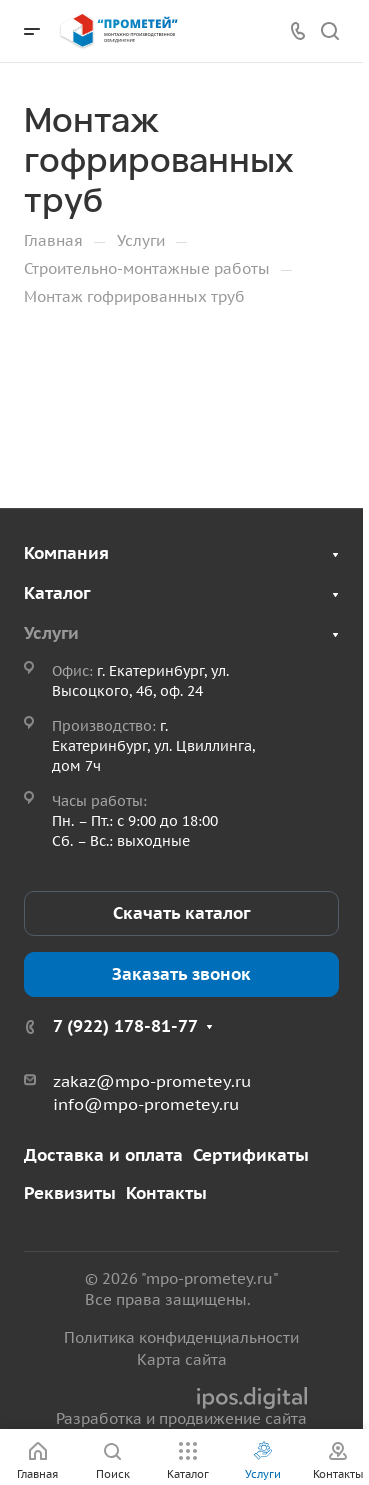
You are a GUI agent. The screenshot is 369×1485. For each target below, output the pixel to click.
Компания (66, 553)
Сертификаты (251, 1155)
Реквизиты (70, 1193)
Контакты (166, 1193)
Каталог (57, 593)
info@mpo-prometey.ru (146, 1104)
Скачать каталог (181, 913)
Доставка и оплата (103, 1155)
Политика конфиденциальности (181, 1337)
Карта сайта (182, 1359)
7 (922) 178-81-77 (125, 1026)
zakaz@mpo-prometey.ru (152, 1081)
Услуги (51, 633)
